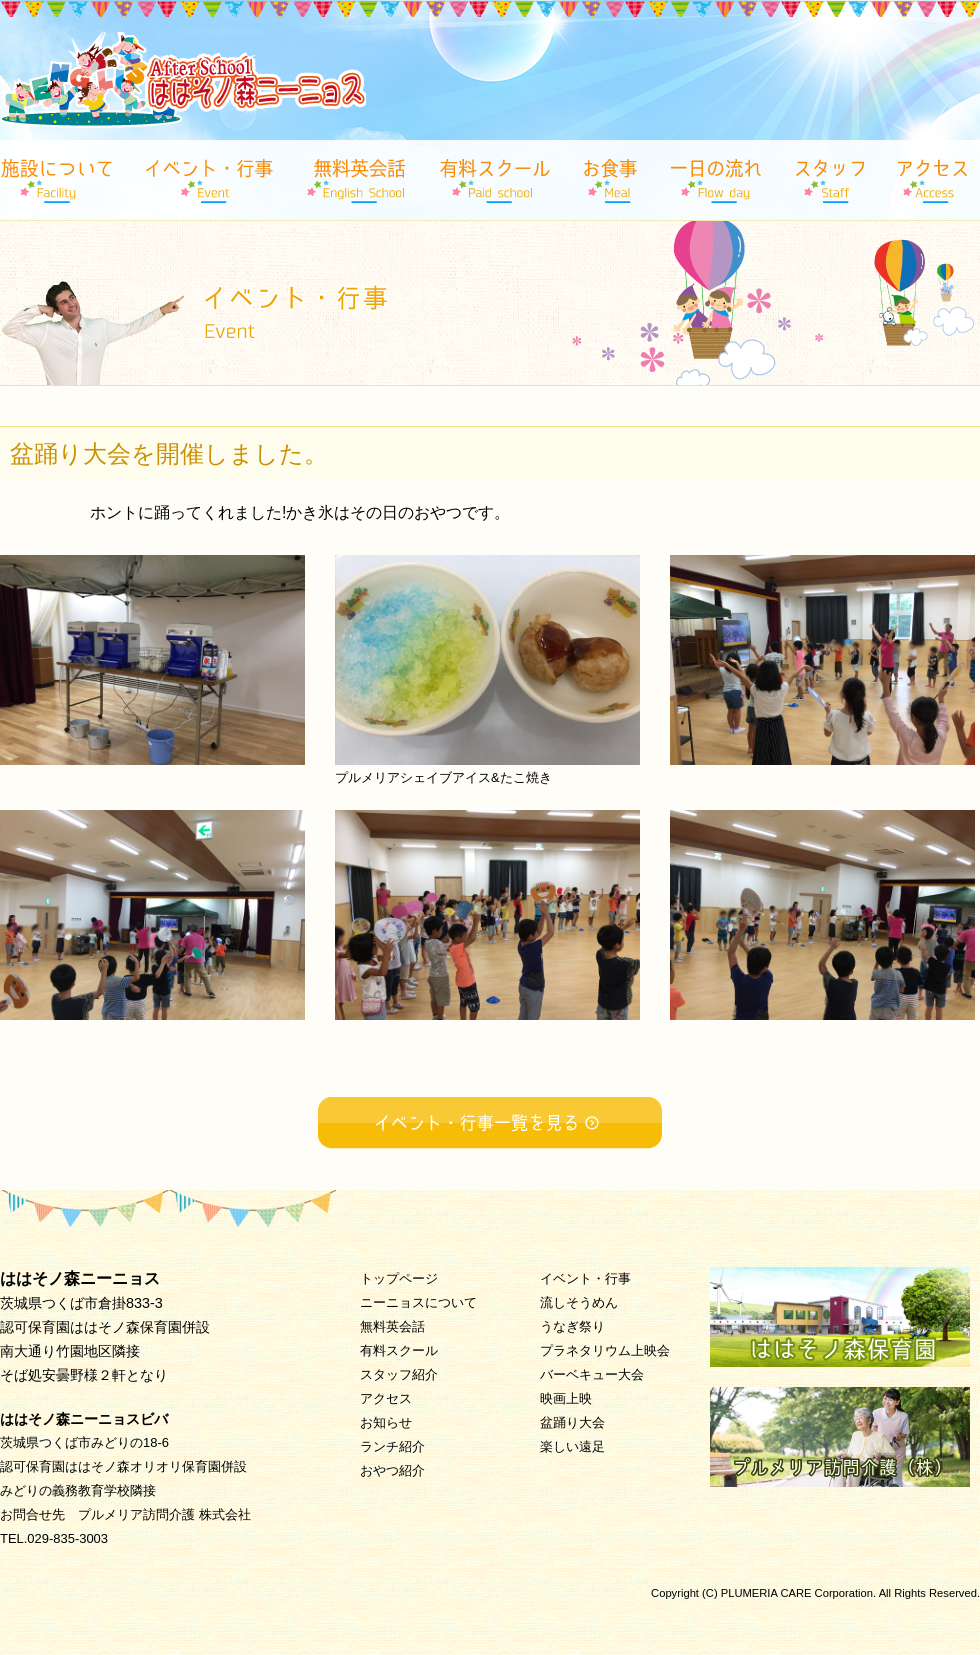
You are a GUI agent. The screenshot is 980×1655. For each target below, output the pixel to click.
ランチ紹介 (392, 1446)
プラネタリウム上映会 (605, 1350)
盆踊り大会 (572, 1422)
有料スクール (399, 1350)
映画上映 (566, 1398)
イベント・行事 (585, 1278)
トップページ (399, 1278)
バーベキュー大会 (592, 1374)
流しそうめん (579, 1302)
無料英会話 (392, 1326)
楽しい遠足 (572, 1446)
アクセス (386, 1398)
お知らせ (386, 1422)
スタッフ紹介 (399, 1374)
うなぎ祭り (572, 1326)
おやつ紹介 (392, 1470)
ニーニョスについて (418, 1302)
